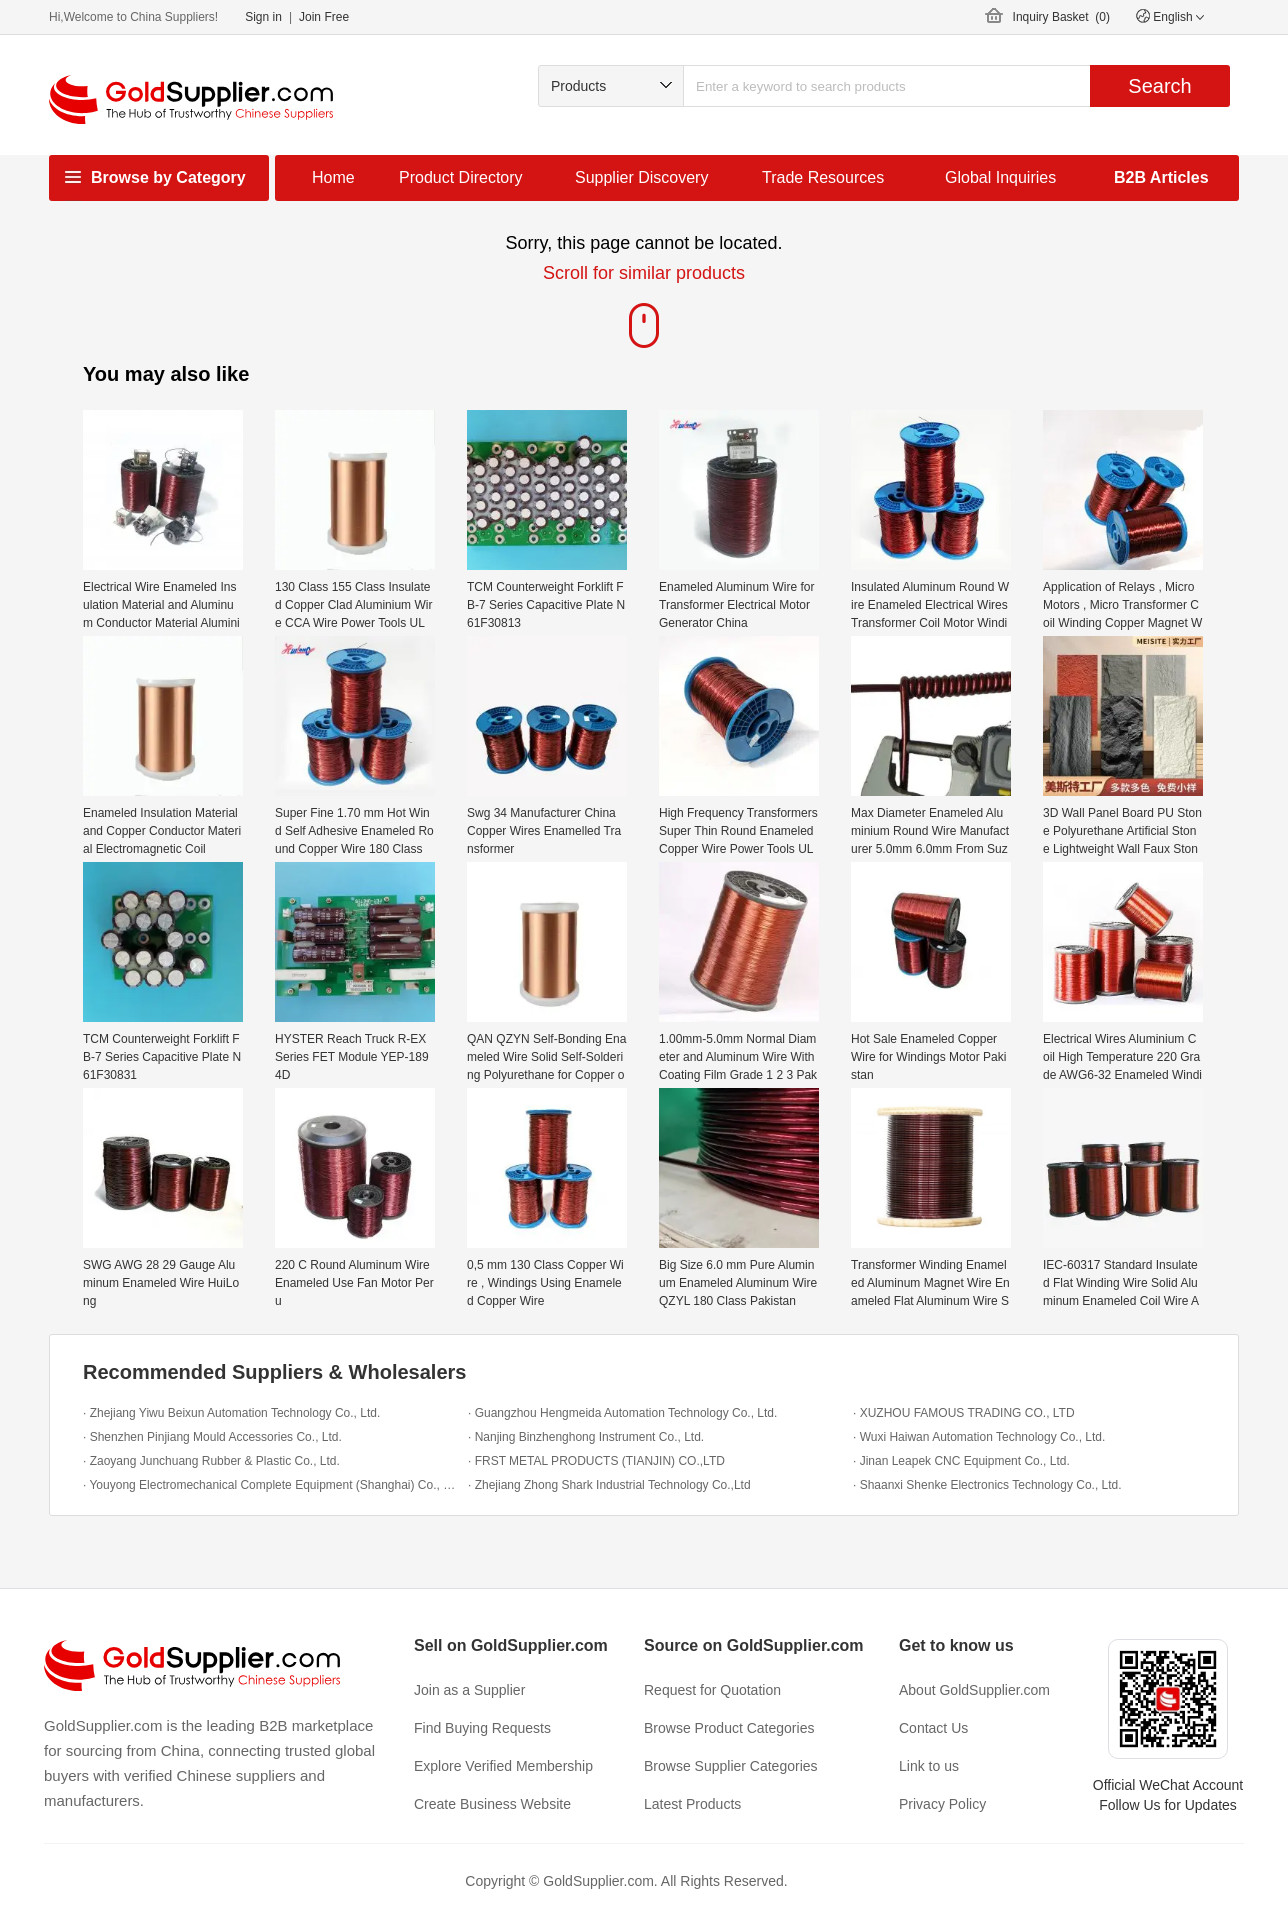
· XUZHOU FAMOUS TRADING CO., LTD (964, 1413)
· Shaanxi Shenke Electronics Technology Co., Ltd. (987, 1485)
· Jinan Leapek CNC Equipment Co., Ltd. (961, 1461)
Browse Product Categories (729, 1728)
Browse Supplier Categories (731, 1766)
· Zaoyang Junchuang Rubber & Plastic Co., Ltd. (211, 1461)
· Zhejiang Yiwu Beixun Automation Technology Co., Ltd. (231, 1413)
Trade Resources (823, 177)
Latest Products (692, 1804)
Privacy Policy (942, 1804)
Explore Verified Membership (503, 1766)
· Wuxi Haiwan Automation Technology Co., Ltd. (979, 1437)
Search (1159, 86)
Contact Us (933, 1728)
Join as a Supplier (469, 1690)
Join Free (324, 17)
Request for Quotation (712, 1690)
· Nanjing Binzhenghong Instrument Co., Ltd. (586, 1437)
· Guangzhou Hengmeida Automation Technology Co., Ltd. (622, 1413)
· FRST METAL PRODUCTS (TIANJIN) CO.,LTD (596, 1461)
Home (333, 177)
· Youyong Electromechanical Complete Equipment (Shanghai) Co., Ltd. (270, 1485)
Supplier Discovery (641, 177)
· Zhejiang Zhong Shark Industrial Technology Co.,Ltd (609, 1485)
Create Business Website (492, 1804)
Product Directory (461, 177)
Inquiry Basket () (1061, 17)
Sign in (263, 17)
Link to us (929, 1766)
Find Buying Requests (482, 1728)
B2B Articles (1161, 177)
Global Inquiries (1000, 177)
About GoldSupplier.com (974, 1690)
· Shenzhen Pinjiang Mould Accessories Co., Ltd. (212, 1437)
